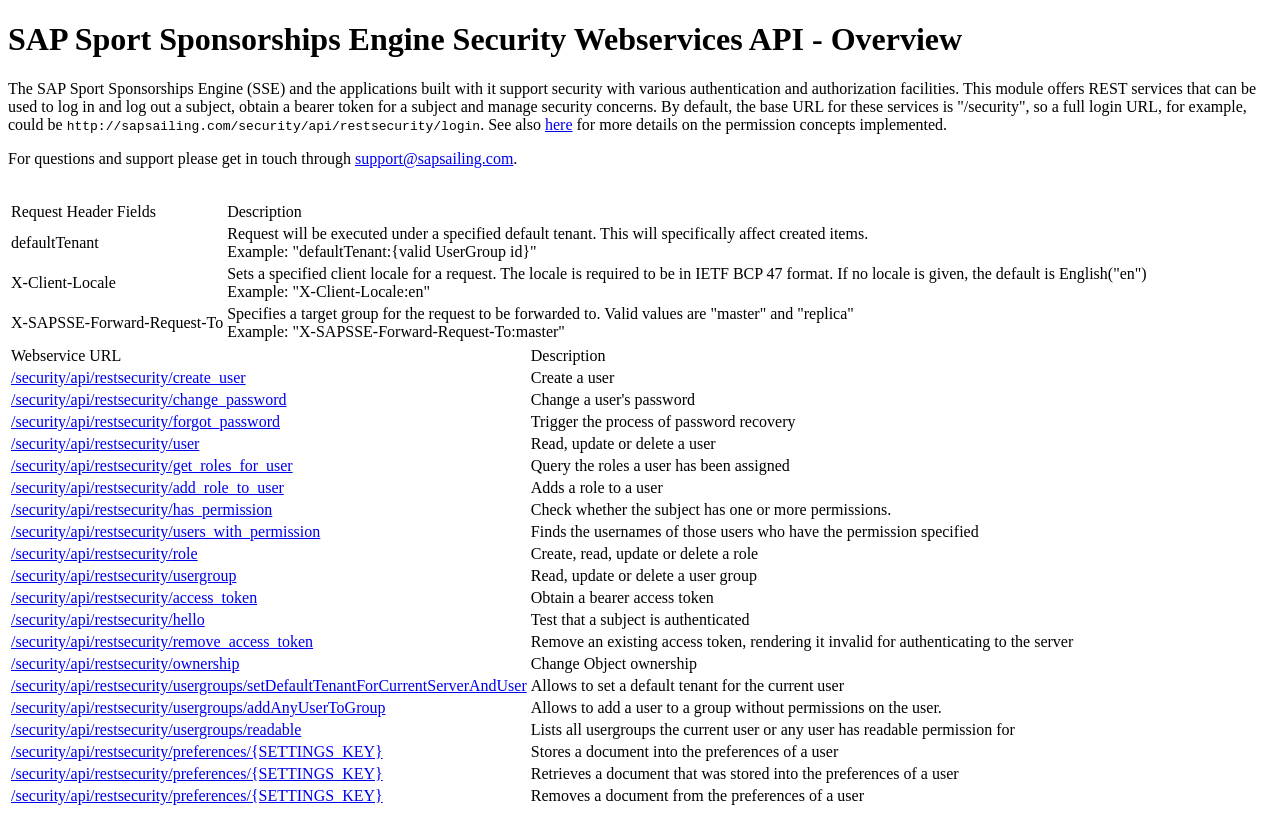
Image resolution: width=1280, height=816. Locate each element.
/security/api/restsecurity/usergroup (123, 575)
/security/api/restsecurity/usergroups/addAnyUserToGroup (198, 707)
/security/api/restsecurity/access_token (134, 597)
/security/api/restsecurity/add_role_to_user (147, 487)
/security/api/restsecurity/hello (108, 619)
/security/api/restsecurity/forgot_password (145, 421)
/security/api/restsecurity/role (104, 553)
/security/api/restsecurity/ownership (125, 663)
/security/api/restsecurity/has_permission (141, 509)
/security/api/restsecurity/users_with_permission (165, 531)
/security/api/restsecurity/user (105, 443)
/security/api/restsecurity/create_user (128, 377)
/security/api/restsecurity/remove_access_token (162, 641)
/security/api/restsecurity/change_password (148, 399)
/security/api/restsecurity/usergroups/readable (156, 729)
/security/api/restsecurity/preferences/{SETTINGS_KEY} (197, 751)
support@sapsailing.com (434, 158)
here (559, 124)
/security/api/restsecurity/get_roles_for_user (152, 465)
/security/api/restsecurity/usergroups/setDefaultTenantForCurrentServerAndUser (269, 685)
